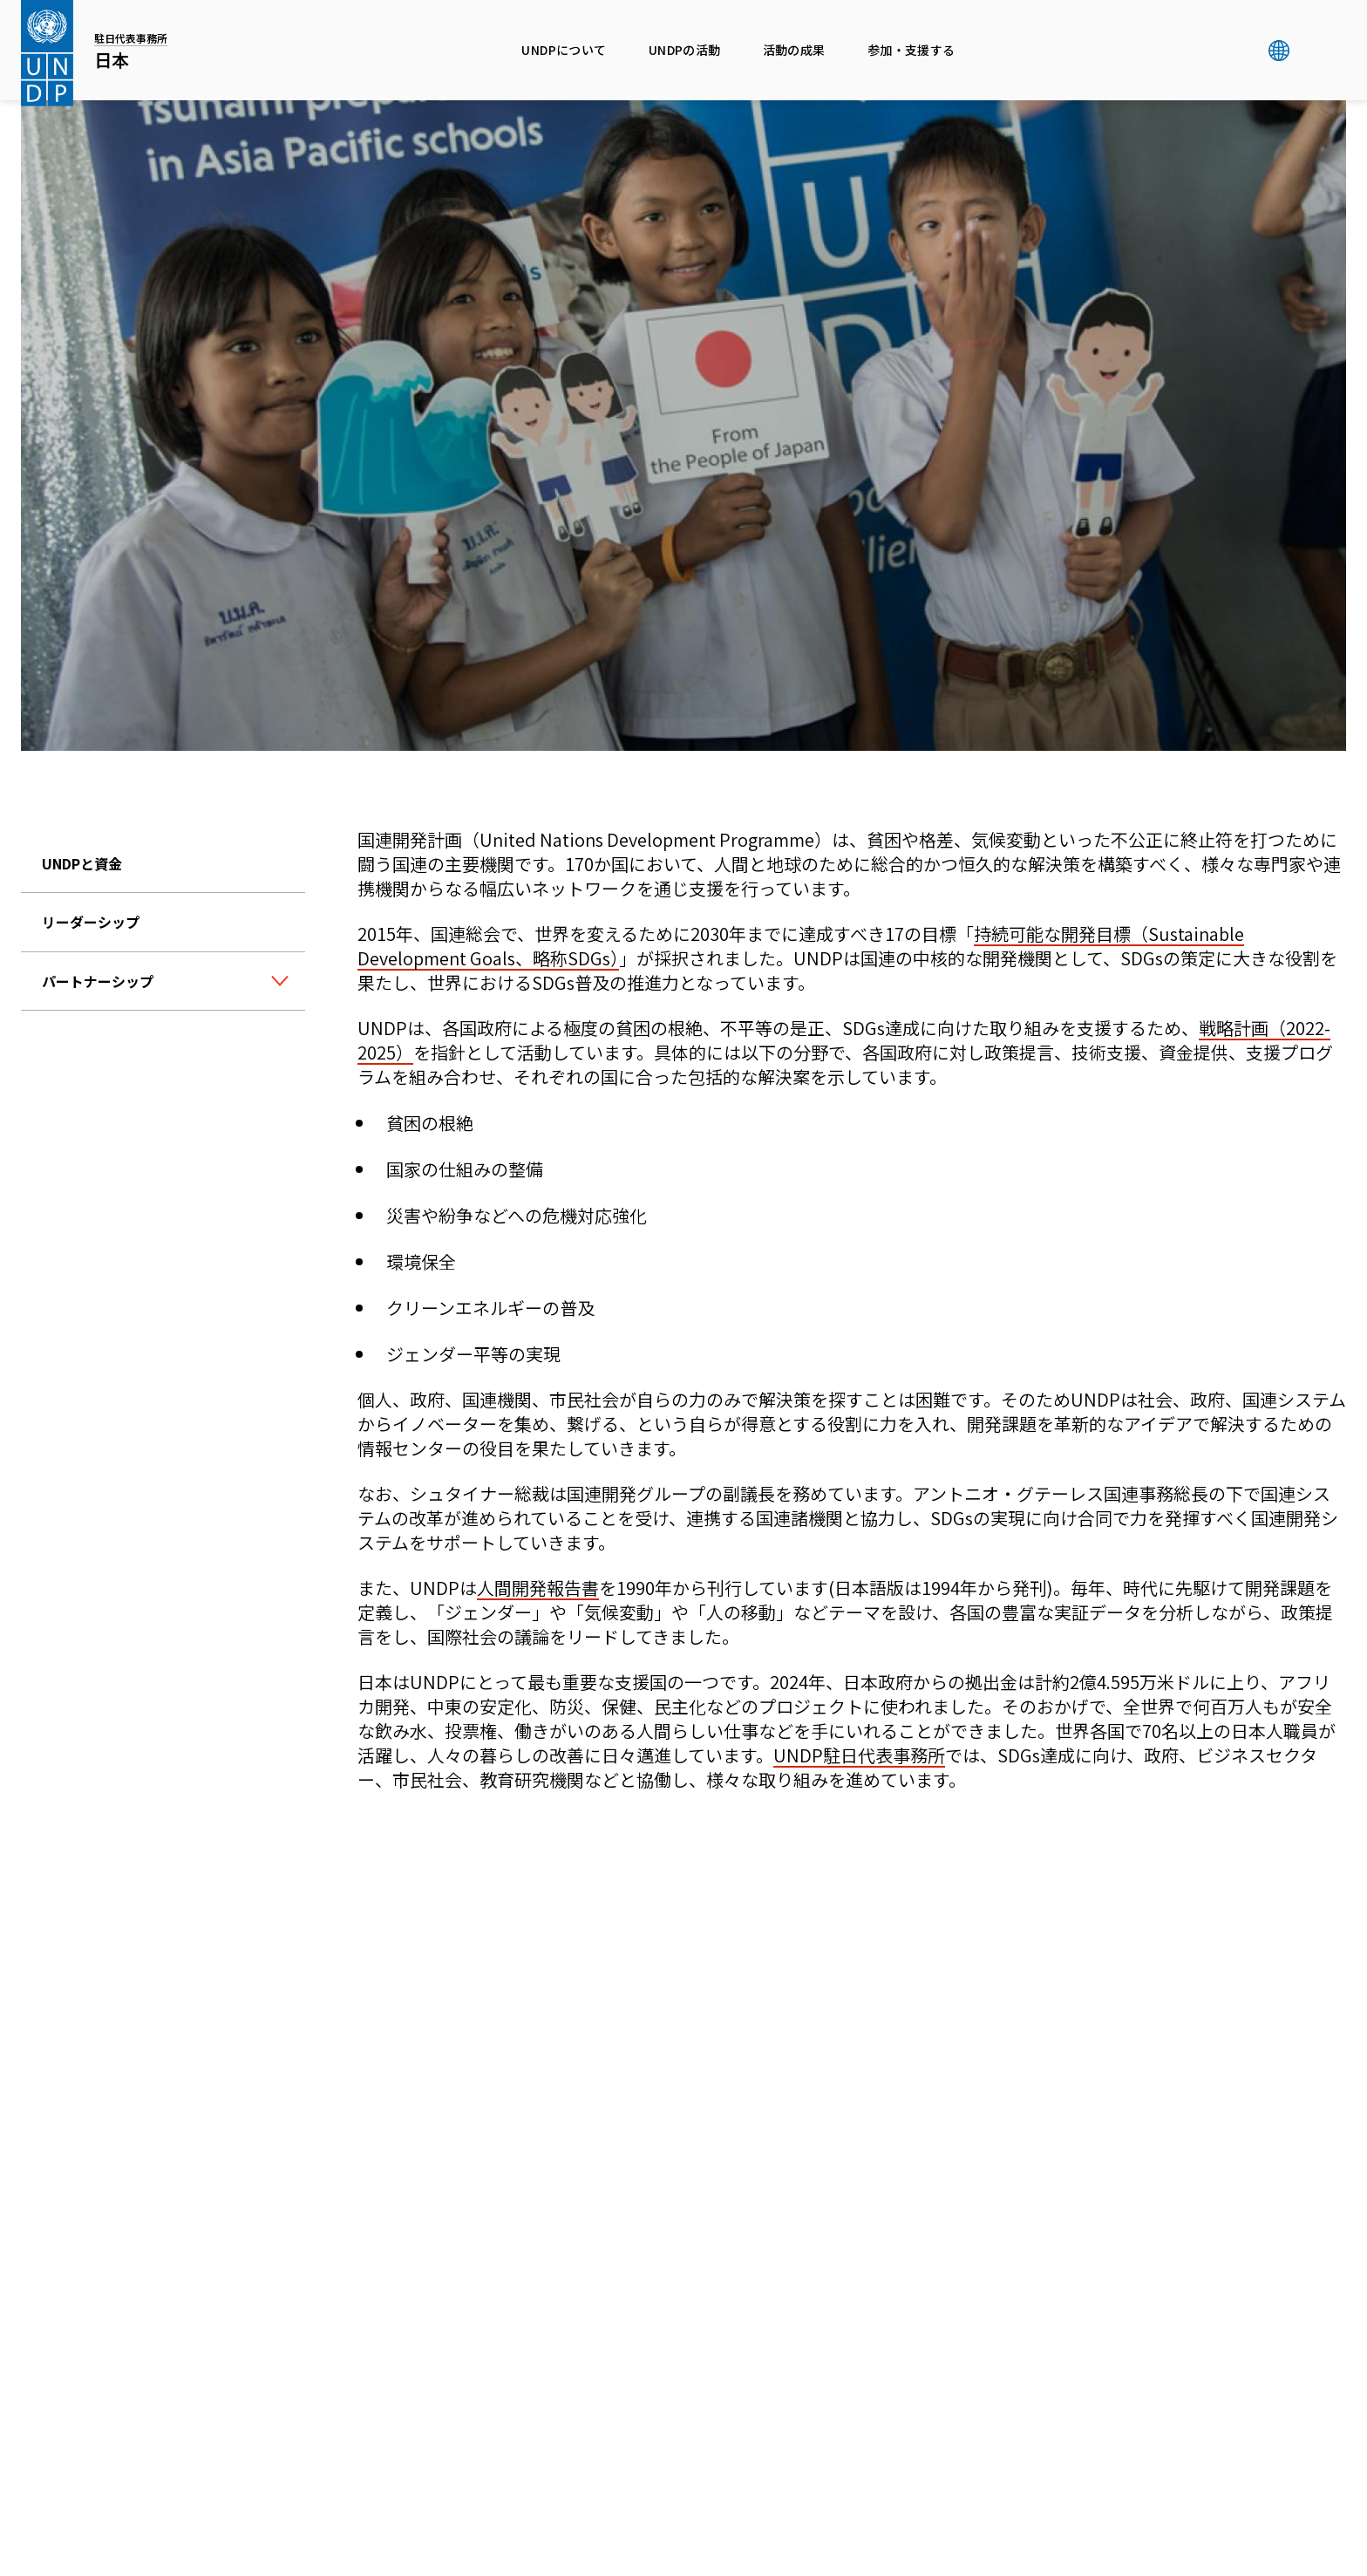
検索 (1314, 50)
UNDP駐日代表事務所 (859, 1755)
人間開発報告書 (538, 1587)
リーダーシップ (90, 921)
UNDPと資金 (82, 863)
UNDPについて (563, 49)
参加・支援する (911, 49)
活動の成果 (794, 49)
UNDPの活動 (685, 49)
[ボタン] (280, 982)
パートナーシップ (97, 981)
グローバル (1278, 50)
